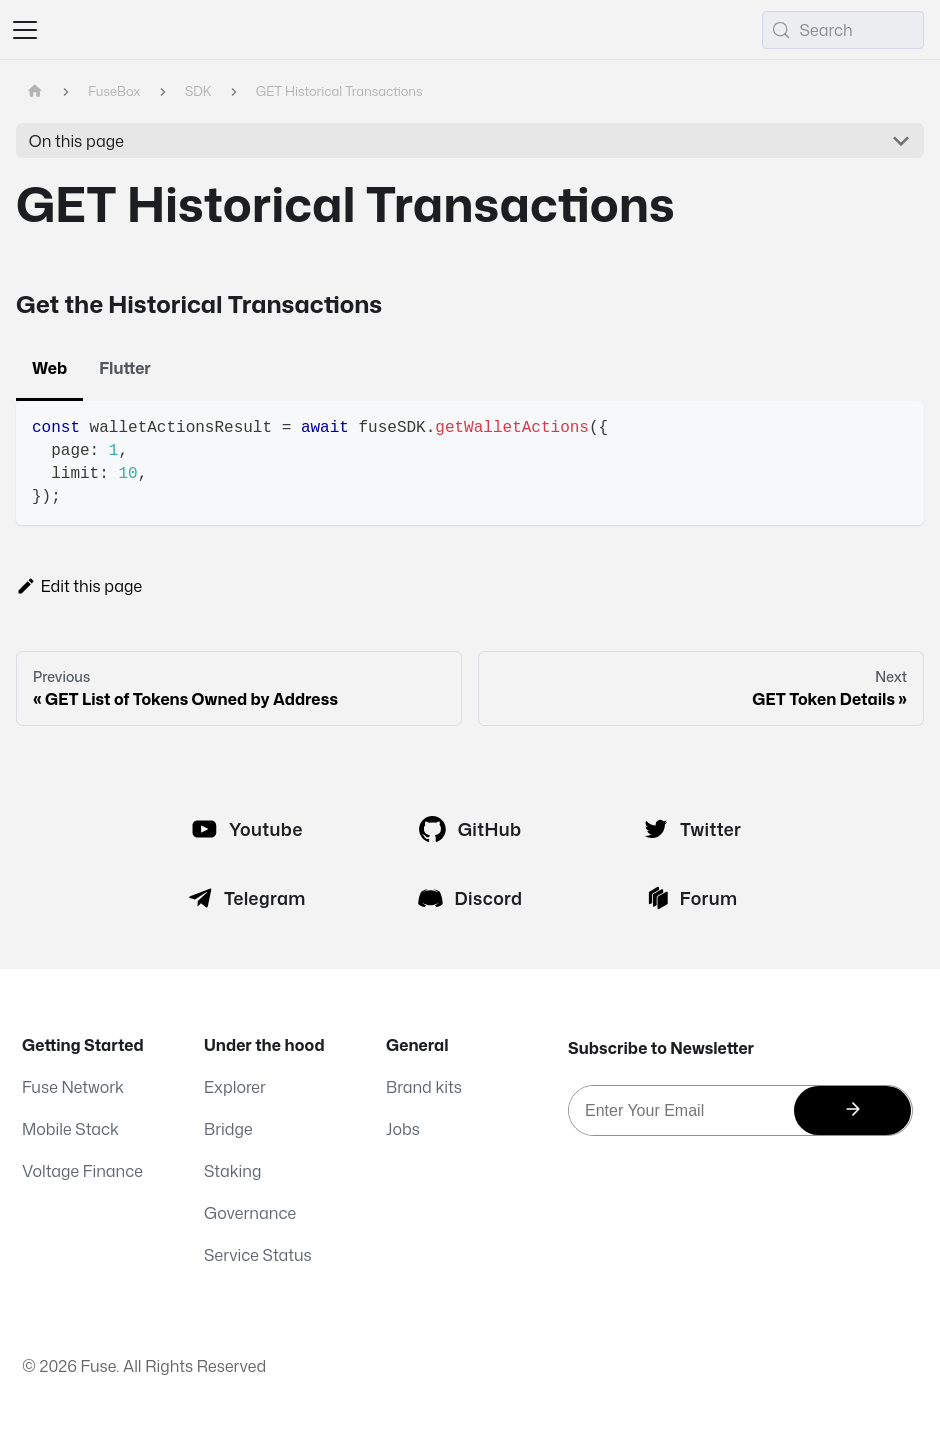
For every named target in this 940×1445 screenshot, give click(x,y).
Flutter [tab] (125, 368)
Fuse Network (73, 1087)
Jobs (403, 1129)
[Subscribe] (852, 1110)
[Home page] (35, 91)
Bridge (228, 1129)
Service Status (258, 1255)
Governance (250, 1213)
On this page (76, 141)
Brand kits (424, 1087)
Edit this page (79, 586)
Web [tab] (49, 368)
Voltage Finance (82, 1171)
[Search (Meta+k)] (843, 30)
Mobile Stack (70, 1129)
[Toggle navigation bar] (25, 30)
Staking (232, 1171)
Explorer (235, 1087)
